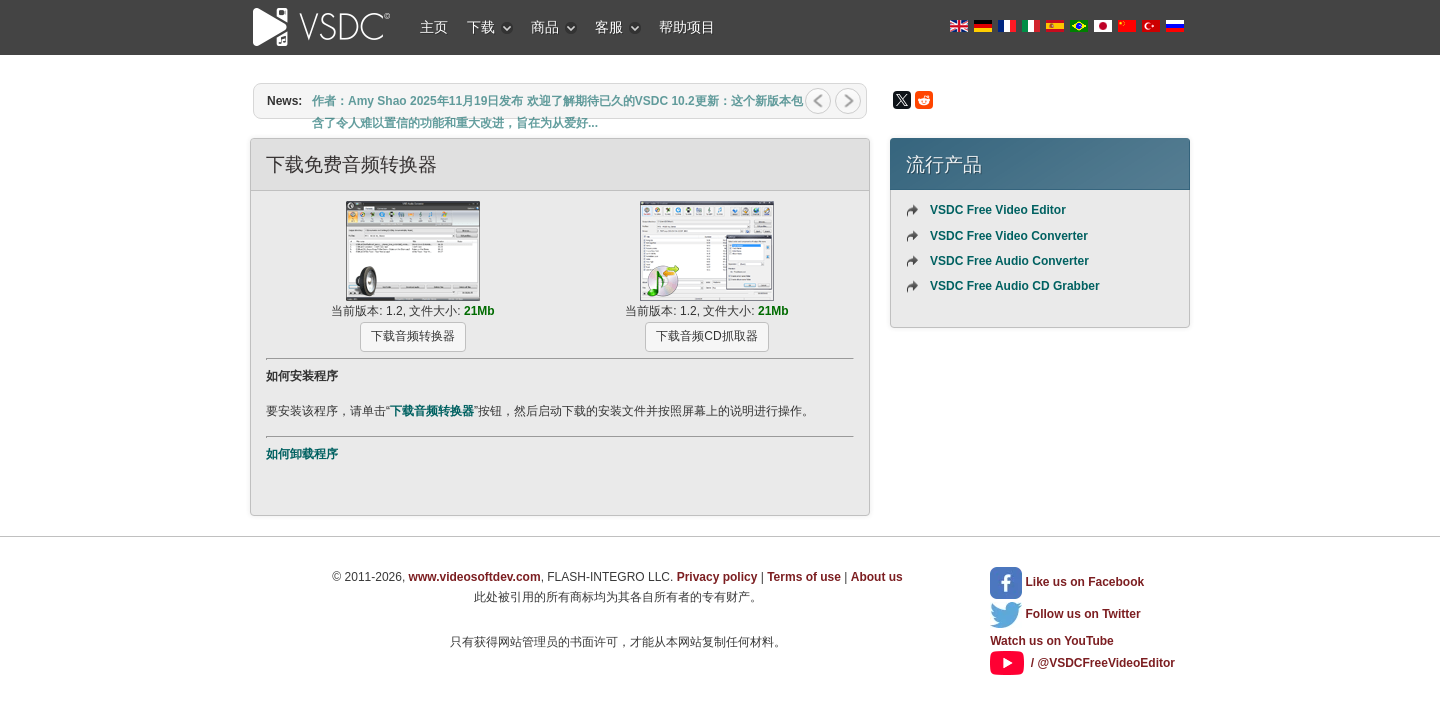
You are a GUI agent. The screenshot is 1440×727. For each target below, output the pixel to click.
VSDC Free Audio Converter (1009, 261)
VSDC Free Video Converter (1009, 236)
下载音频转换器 (432, 411)
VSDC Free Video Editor (998, 210)
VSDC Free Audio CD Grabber (1015, 286)
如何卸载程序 (302, 454)
